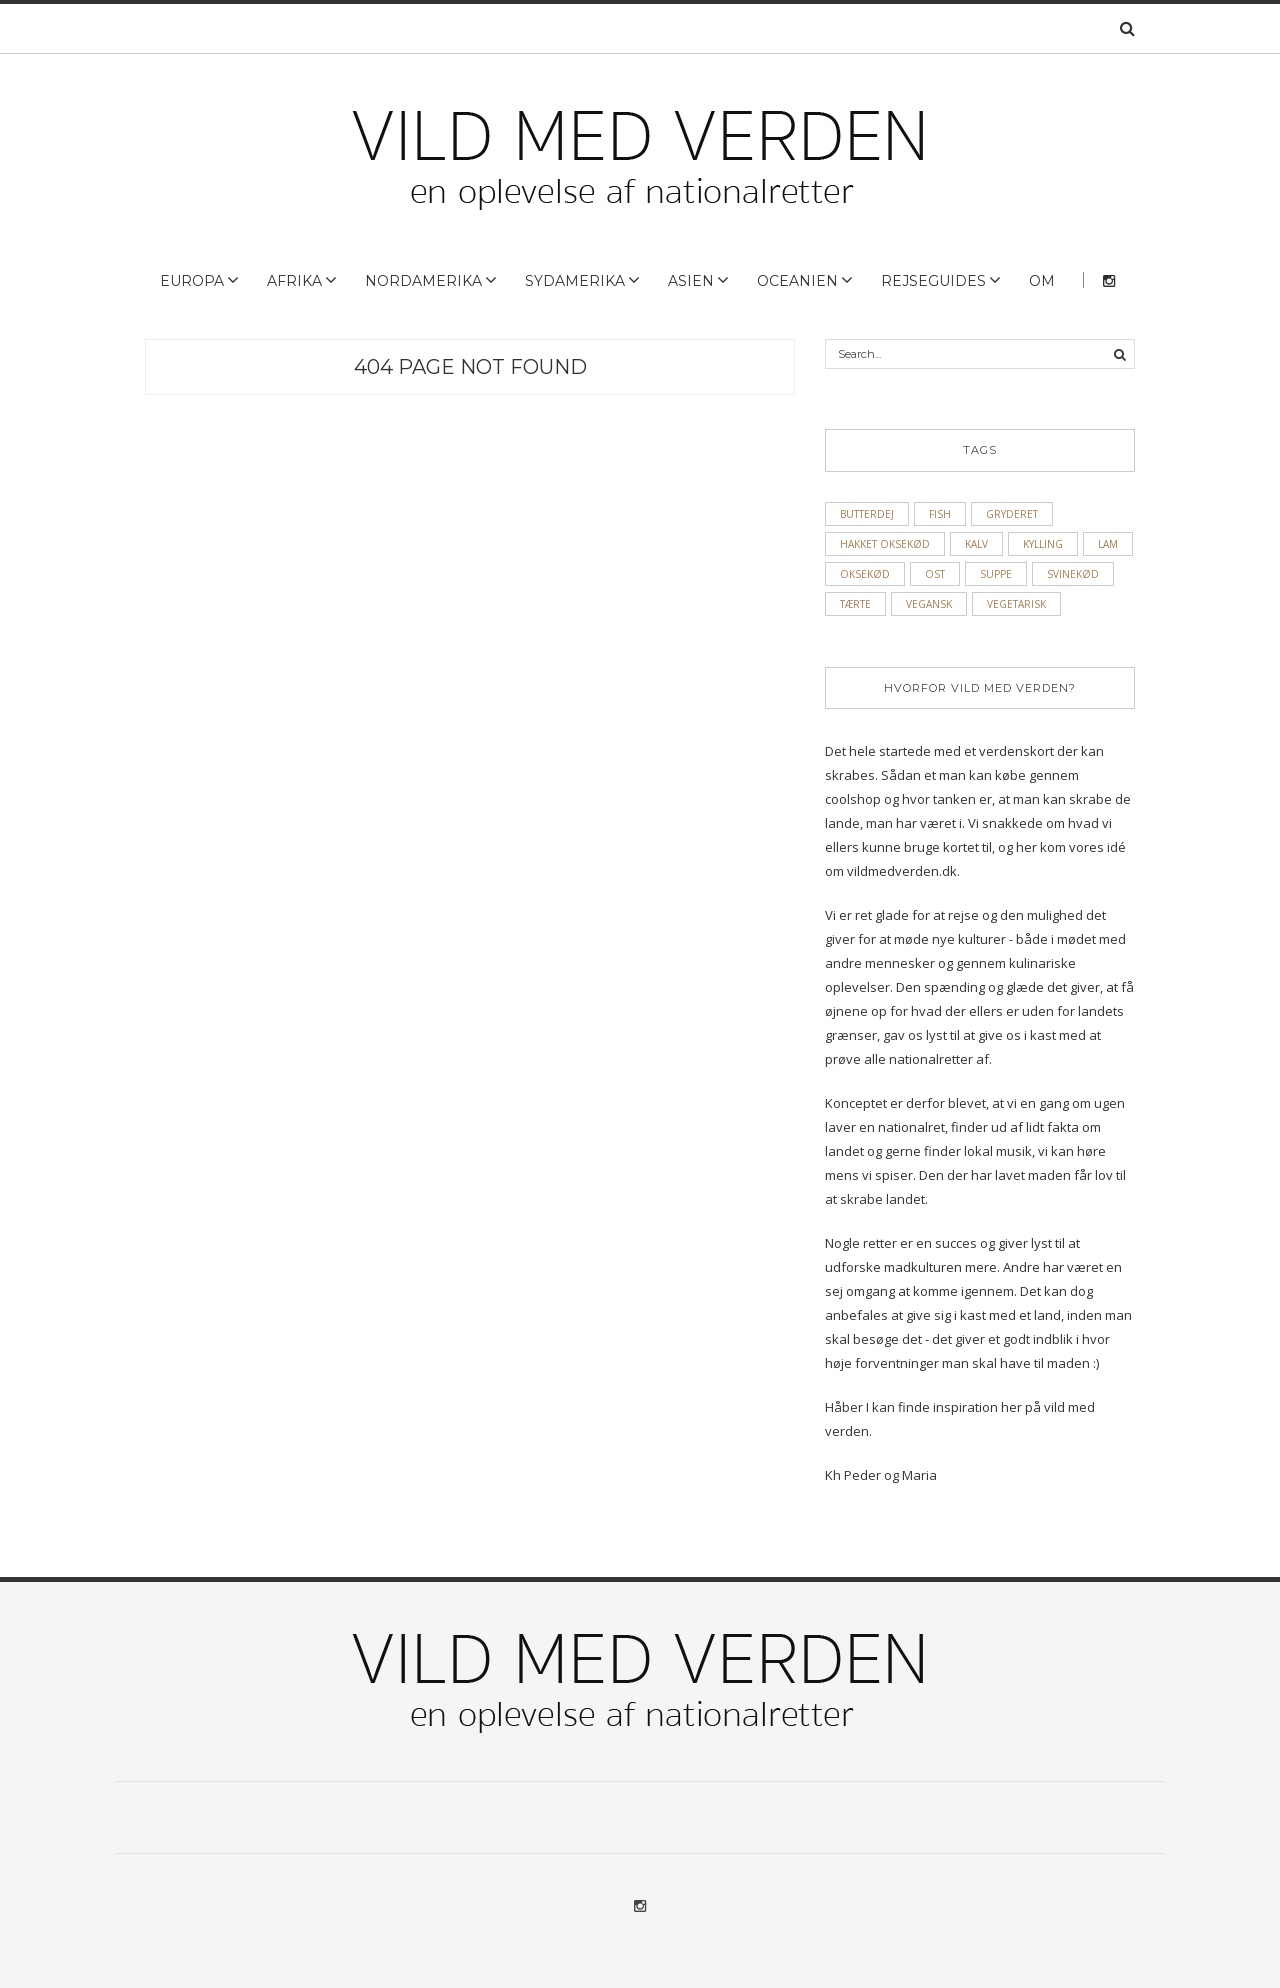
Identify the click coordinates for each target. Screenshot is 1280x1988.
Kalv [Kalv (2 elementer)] (976, 544)
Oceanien (797, 281)
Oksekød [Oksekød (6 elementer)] (865, 574)
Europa (192, 281)
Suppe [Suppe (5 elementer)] (996, 574)
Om (1042, 281)
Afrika (294, 281)
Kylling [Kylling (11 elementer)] (1043, 544)
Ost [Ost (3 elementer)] (935, 574)
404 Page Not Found (470, 367)
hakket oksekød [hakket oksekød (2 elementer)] (885, 544)
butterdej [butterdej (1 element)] (867, 514)
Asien (691, 281)
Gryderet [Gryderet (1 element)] (1012, 514)
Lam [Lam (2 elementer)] (1108, 544)
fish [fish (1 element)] (940, 514)
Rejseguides (933, 281)
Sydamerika (575, 281)
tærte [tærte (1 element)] (855, 604)
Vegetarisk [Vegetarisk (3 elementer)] (1016, 604)
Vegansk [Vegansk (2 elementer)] (929, 604)
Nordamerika (423, 281)
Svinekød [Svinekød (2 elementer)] (1073, 574)
